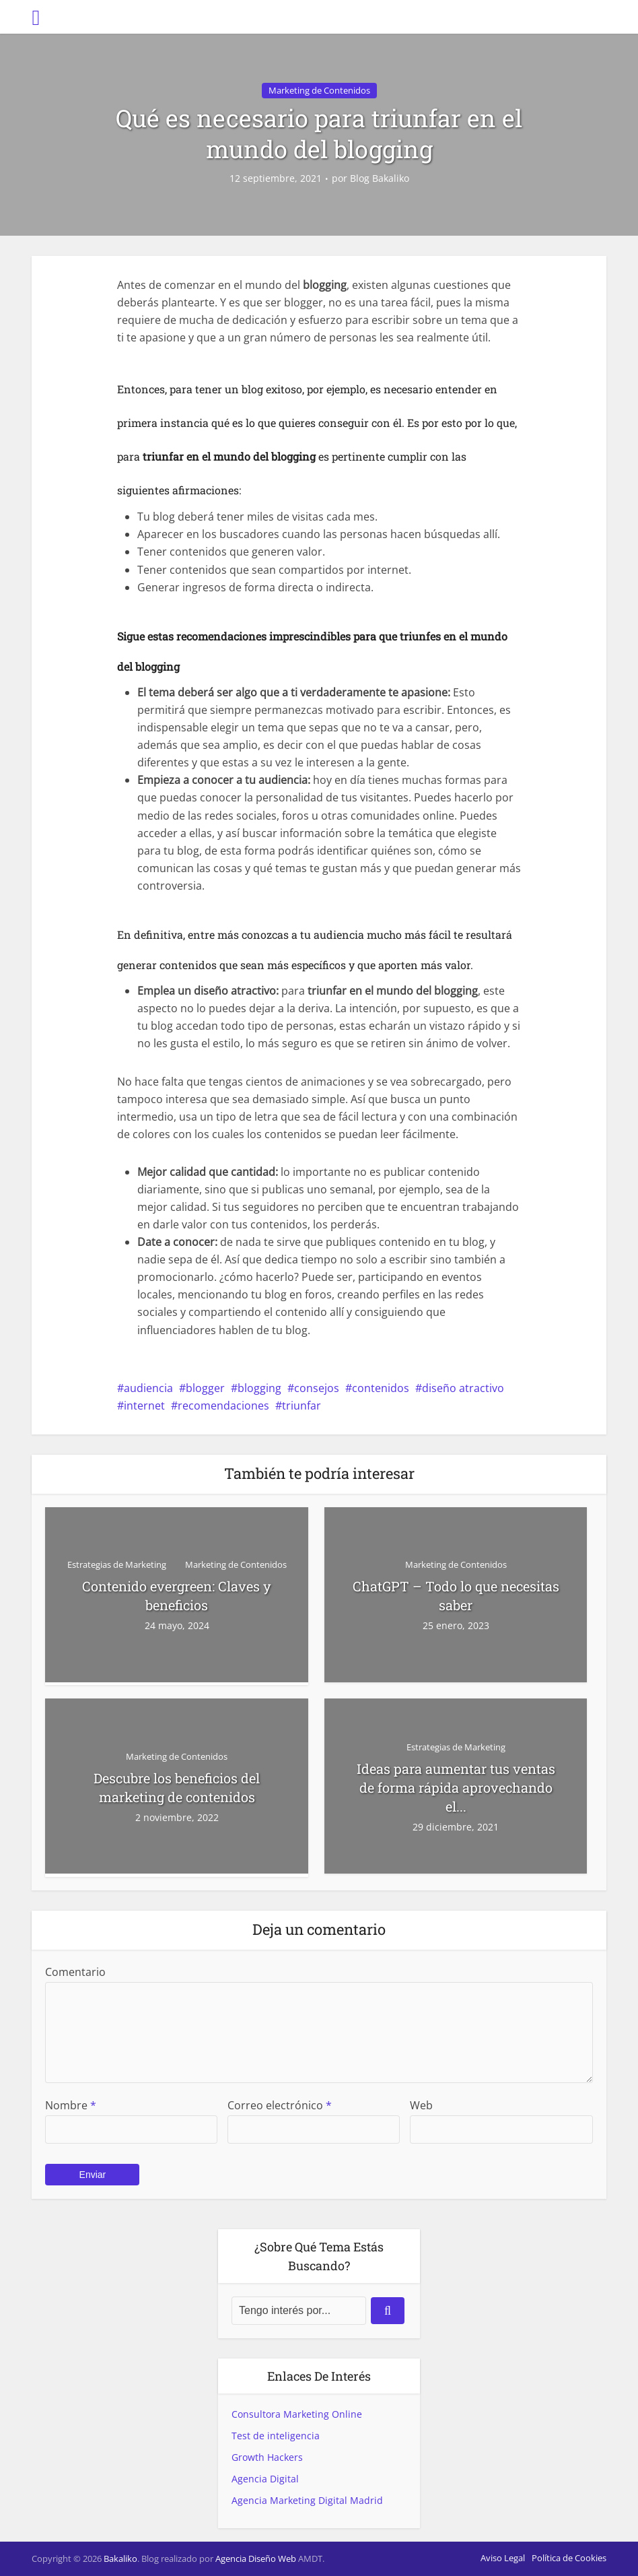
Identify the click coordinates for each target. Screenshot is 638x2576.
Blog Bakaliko (379, 178)
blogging (259, 1388)
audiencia (148, 1388)
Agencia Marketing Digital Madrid (307, 2500)
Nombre (70, 2105)
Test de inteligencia (276, 2435)
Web (421, 2105)
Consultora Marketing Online (297, 2414)
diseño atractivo (463, 1388)
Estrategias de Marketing (116, 1564)
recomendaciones (223, 1405)
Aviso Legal (503, 2558)
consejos (316, 1388)
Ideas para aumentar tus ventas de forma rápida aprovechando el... (456, 1787)
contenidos (380, 1388)
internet (144, 1405)
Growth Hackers (267, 2457)
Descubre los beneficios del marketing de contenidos (177, 1787)
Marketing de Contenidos (319, 90)
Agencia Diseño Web (255, 2558)
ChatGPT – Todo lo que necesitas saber (456, 1595)
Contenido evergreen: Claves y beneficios (176, 1595)
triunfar (301, 1405)
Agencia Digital (265, 2478)
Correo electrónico (279, 2105)
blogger (205, 1388)
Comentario (75, 1971)
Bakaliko (120, 2558)
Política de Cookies (569, 2558)
